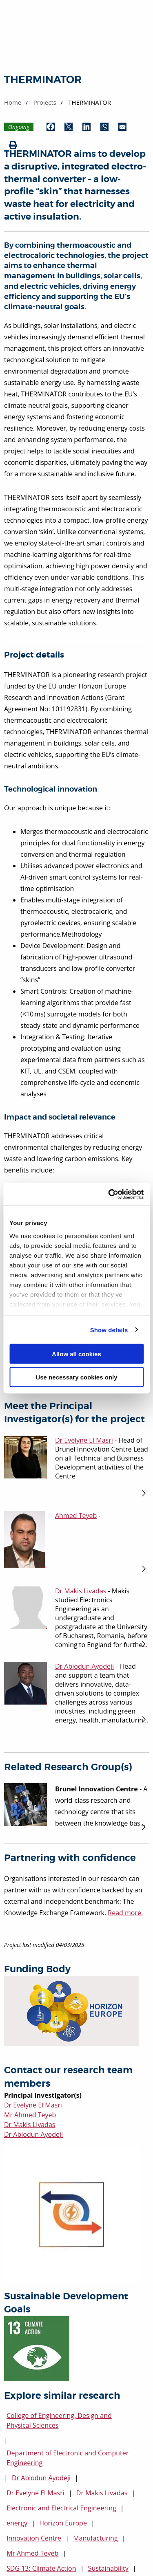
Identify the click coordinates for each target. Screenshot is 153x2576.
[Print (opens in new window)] (13, 145)
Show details (109, 1329)
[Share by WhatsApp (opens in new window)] (104, 127)
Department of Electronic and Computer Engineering (68, 2457)
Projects (44, 102)
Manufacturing (95, 2538)
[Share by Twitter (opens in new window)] (69, 127)
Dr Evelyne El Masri (33, 2105)
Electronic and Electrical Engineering (61, 2507)
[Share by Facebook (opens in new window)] (51, 127)
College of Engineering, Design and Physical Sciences (59, 2420)
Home (12, 102)
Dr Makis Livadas (29, 2124)
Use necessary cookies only (76, 1376)
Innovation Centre (34, 2538)
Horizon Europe (63, 2523)
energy (17, 2523)
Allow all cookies (76, 1354)
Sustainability (108, 2568)
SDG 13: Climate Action (41, 2568)
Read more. (125, 1912)
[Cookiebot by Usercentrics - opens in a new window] (109, 1194)
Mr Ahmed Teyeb (30, 2114)
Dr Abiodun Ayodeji (33, 2134)
